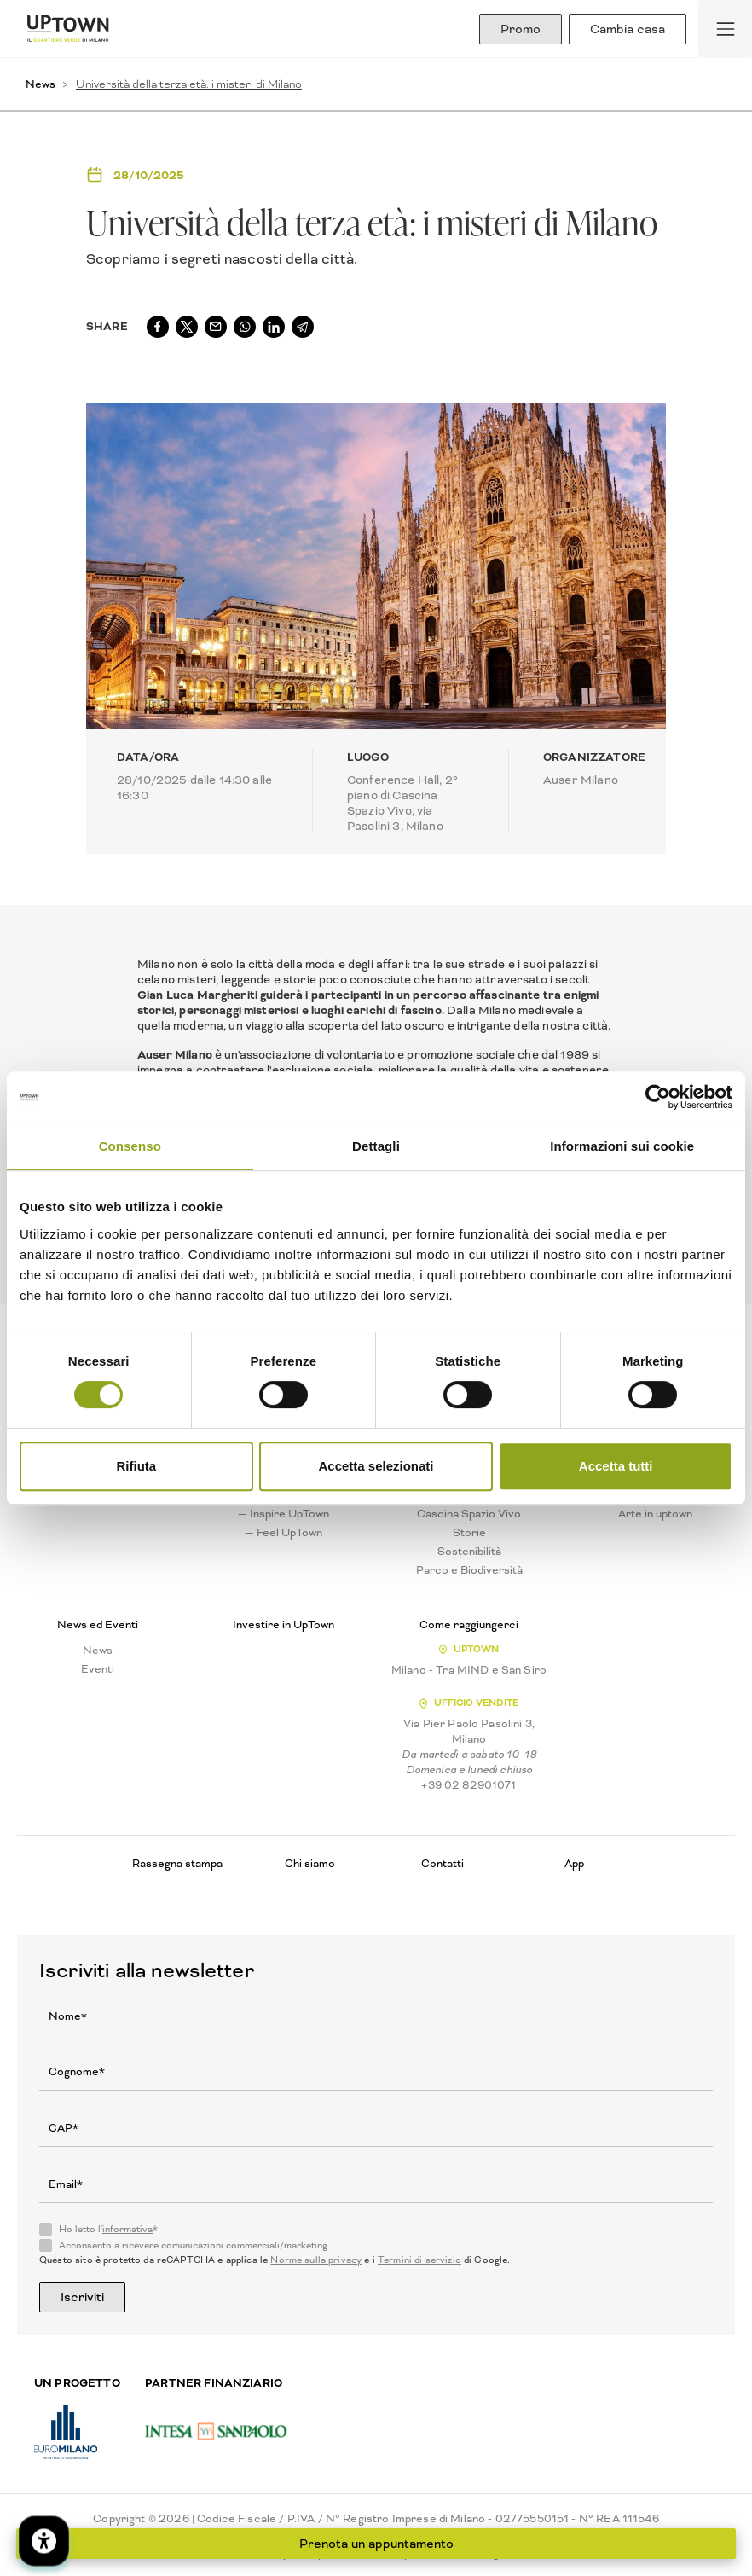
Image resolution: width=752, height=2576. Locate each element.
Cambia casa (627, 29)
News (40, 84)
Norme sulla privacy (316, 2260)
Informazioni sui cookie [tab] (622, 1146)
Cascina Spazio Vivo (469, 1514)
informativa (127, 2229)
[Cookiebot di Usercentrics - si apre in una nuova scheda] (657, 1097)
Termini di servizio (419, 2260)
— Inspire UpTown (283, 1514)
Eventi (97, 1669)
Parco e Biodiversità (469, 1570)
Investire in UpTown (283, 1625)
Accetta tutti (616, 1466)
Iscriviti (82, 2297)
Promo (520, 29)
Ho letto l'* (108, 2230)
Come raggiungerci (468, 1625)
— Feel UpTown (283, 1533)
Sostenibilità (469, 1552)
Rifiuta (136, 1466)
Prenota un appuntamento (376, 2543)
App (574, 1863)
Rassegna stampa (177, 1863)
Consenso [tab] (130, 1146)
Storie (469, 1533)
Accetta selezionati (375, 1466)
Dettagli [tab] (376, 1146)
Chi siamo (310, 1863)
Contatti (442, 1863)
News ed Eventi (97, 1625)
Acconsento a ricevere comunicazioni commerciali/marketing (193, 2246)
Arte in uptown (655, 1514)
